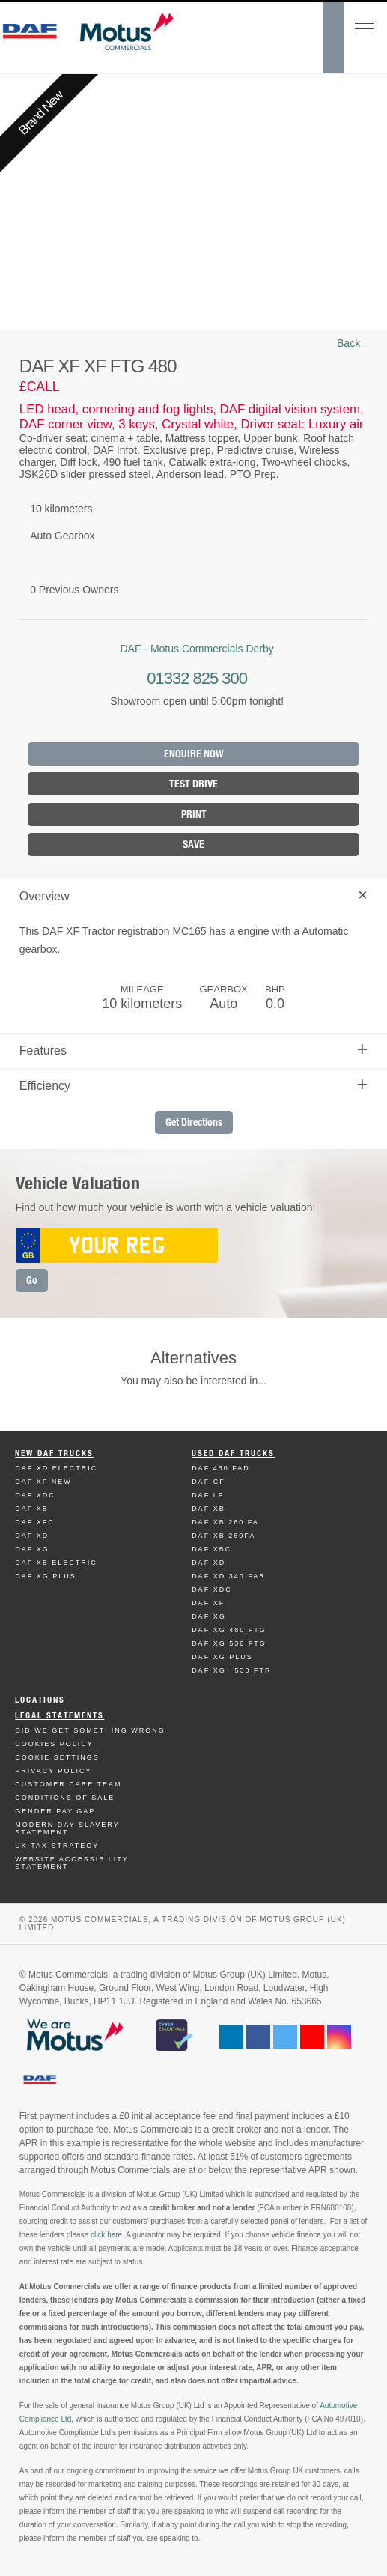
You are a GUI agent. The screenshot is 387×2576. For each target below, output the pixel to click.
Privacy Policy (53, 1771)
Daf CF (208, 1481)
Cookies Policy (54, 1744)
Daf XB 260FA (223, 1535)
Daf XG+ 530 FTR (231, 1670)
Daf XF (208, 1603)
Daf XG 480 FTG (229, 1630)
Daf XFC (35, 1522)
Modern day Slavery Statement (67, 1828)
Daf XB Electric (56, 1562)
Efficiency (193, 1084)
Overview (196, 895)
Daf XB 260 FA (225, 1522)
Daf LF (208, 1495)
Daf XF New (43, 1481)
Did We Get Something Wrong (90, 1730)
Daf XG (32, 1549)
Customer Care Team (68, 1784)
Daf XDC (35, 1495)
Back (348, 343)
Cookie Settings (57, 1757)
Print (194, 814)
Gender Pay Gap (55, 1811)
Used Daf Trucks (233, 1453)
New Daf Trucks (54, 1453)
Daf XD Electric (56, 1468)
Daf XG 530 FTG (229, 1643)
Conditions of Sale (65, 1797)
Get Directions (193, 1122)
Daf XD (32, 1535)
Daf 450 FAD (221, 1468)
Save (193, 844)
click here (106, 2235)
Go (31, 1280)
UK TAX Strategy (57, 1845)
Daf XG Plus (45, 1576)
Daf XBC (211, 1549)
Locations (40, 1700)
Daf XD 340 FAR (229, 1576)
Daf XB (32, 1508)
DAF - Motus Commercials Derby (196, 649)
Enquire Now (194, 754)
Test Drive (193, 784)
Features (193, 1049)
